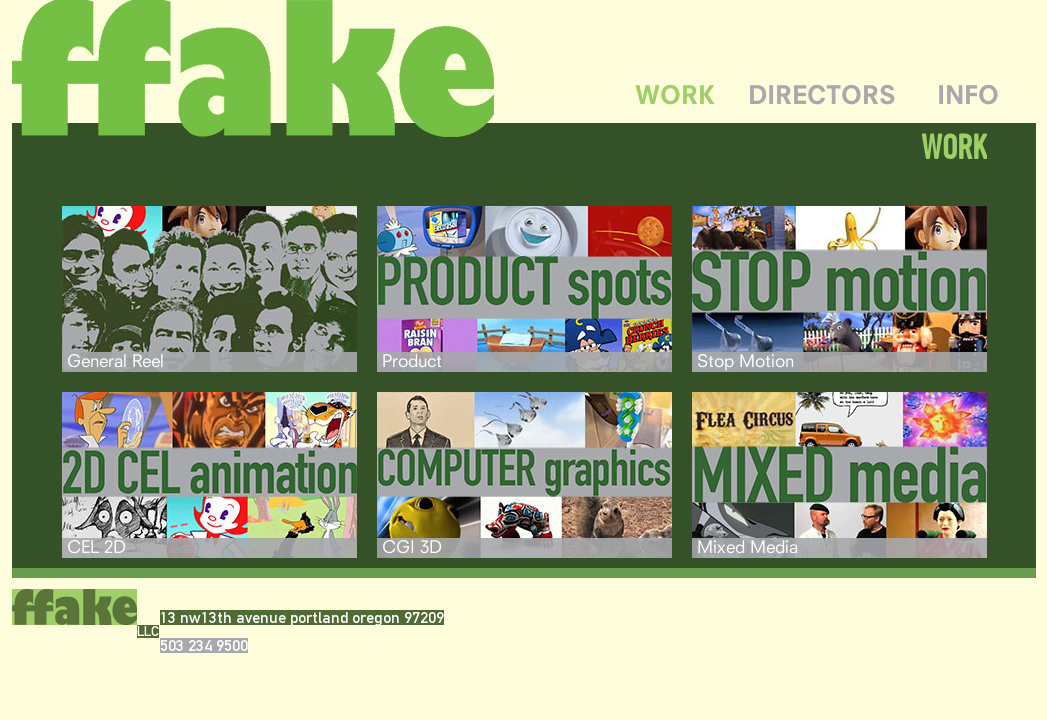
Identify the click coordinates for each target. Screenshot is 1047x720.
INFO (968, 94)
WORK (675, 94)
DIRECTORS (822, 94)
